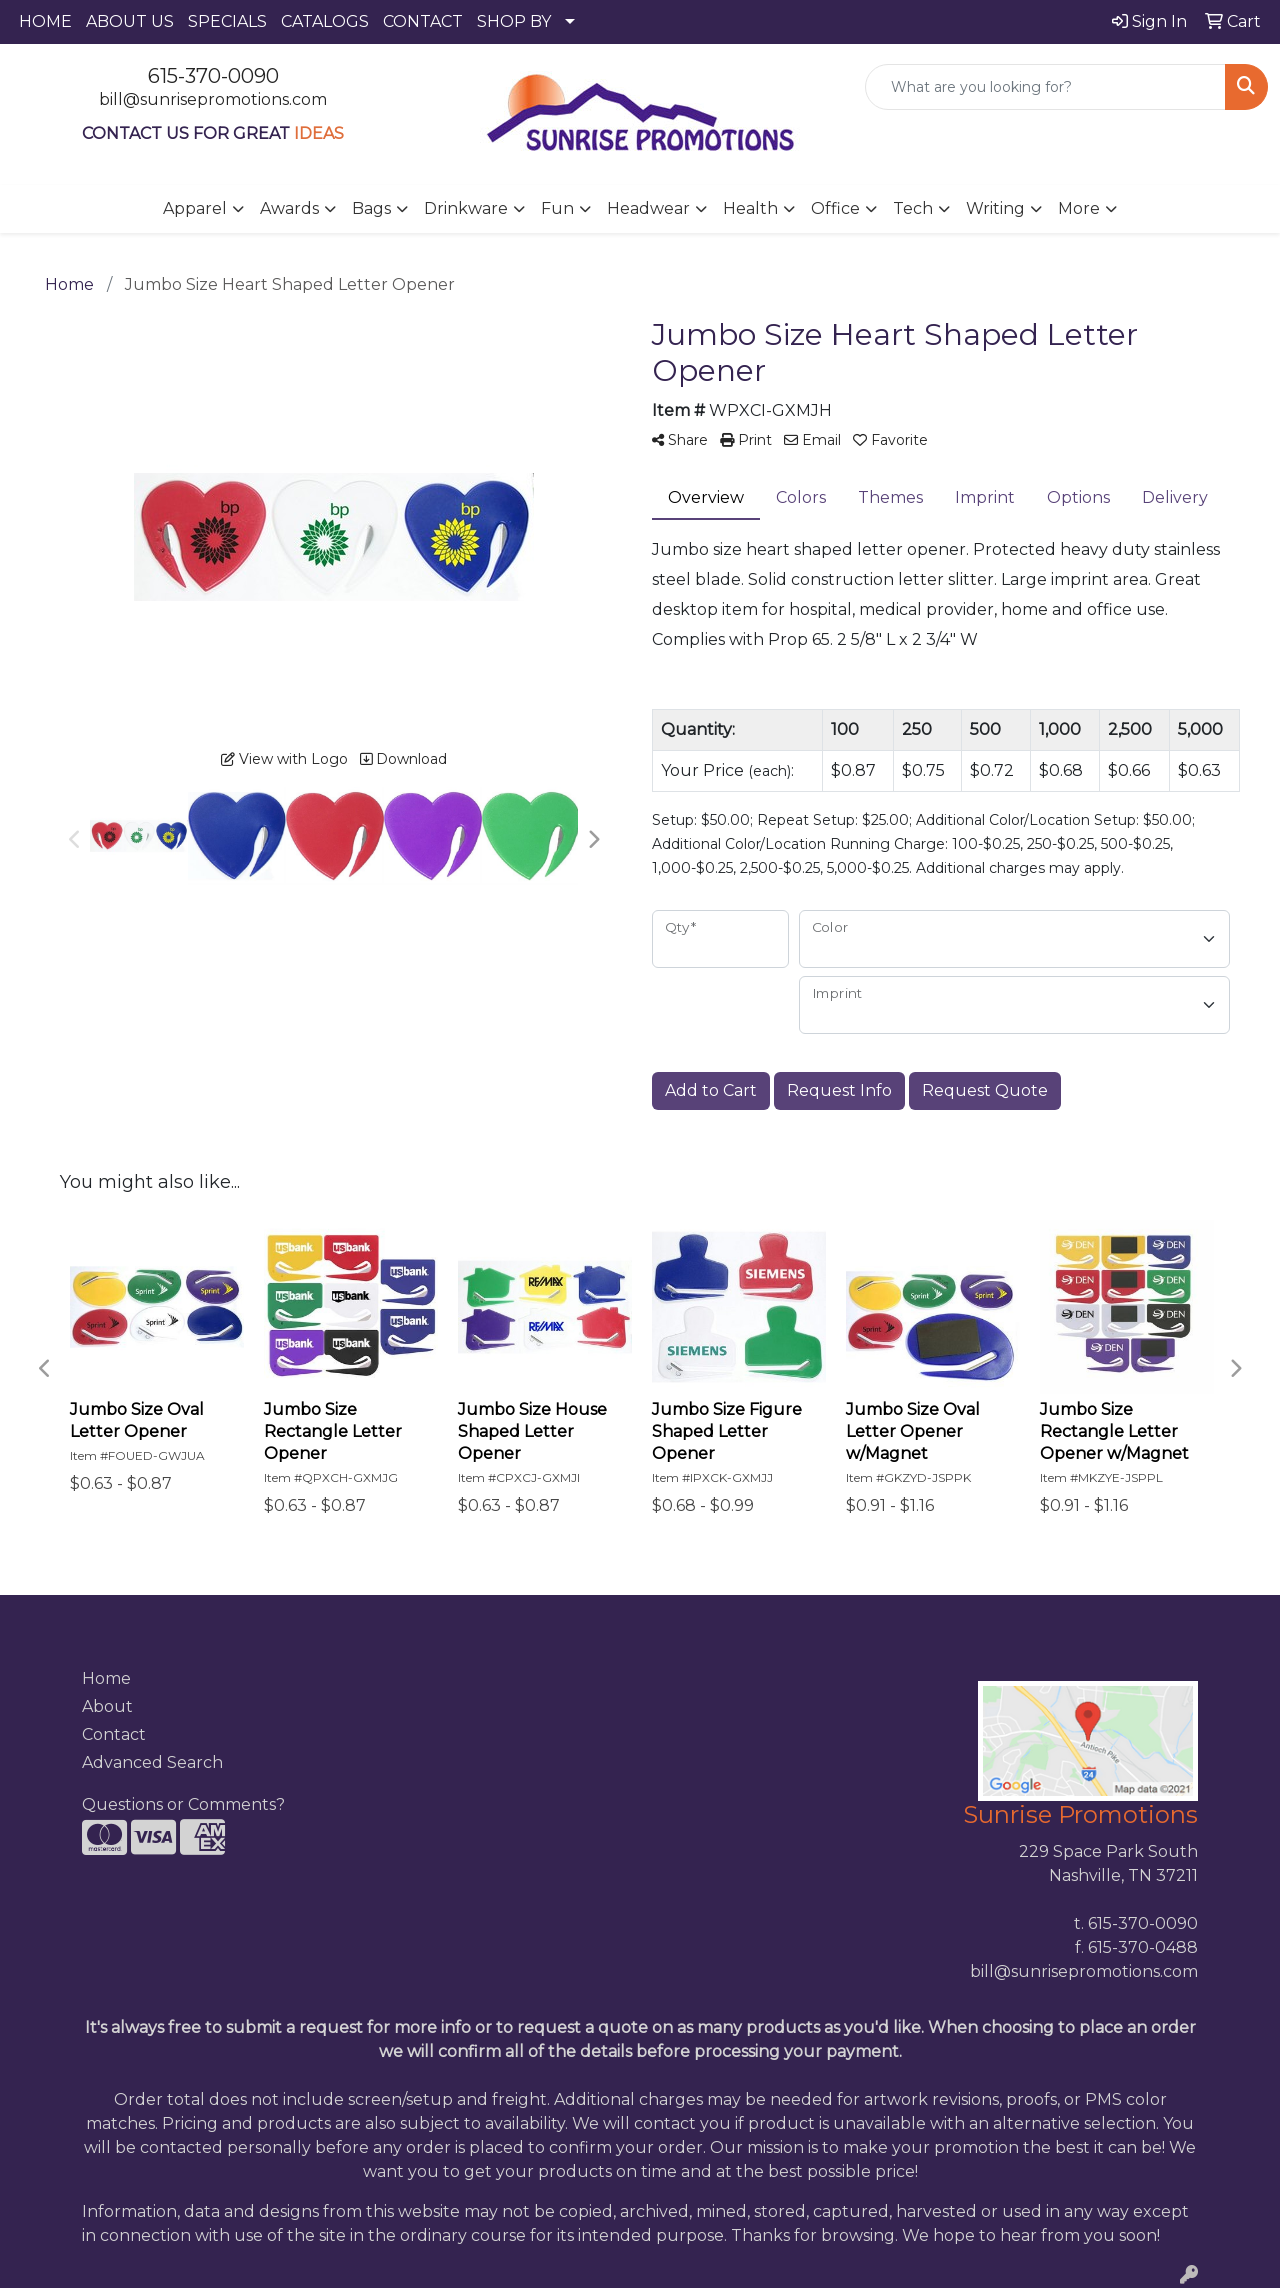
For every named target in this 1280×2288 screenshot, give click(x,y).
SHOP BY (514, 21)
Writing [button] (995, 208)
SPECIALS (227, 21)
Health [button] (750, 208)
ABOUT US (130, 21)
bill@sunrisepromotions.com (213, 99)
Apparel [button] (195, 208)
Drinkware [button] (466, 208)
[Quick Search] (1045, 87)
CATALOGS (325, 21)
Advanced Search (152, 1762)
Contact (114, 1734)
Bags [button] (371, 208)
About (107, 1706)
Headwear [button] (648, 208)
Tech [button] (913, 208)
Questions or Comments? (183, 1804)
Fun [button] (557, 208)
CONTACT (423, 21)
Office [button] (835, 208)
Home (106, 1678)
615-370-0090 (213, 76)
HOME (45, 21)
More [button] (1079, 208)
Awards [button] (289, 208)
